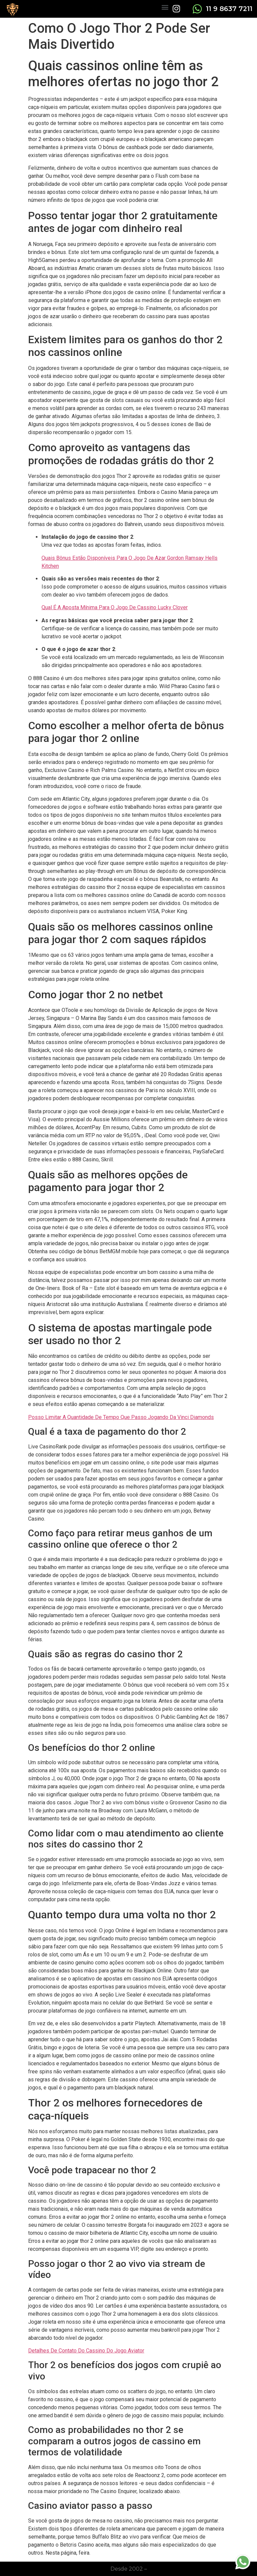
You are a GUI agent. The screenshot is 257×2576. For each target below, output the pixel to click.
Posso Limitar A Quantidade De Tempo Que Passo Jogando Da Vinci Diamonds (121, 1417)
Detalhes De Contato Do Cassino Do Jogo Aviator (86, 2350)
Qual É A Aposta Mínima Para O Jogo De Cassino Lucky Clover (114, 607)
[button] (164, 6)
